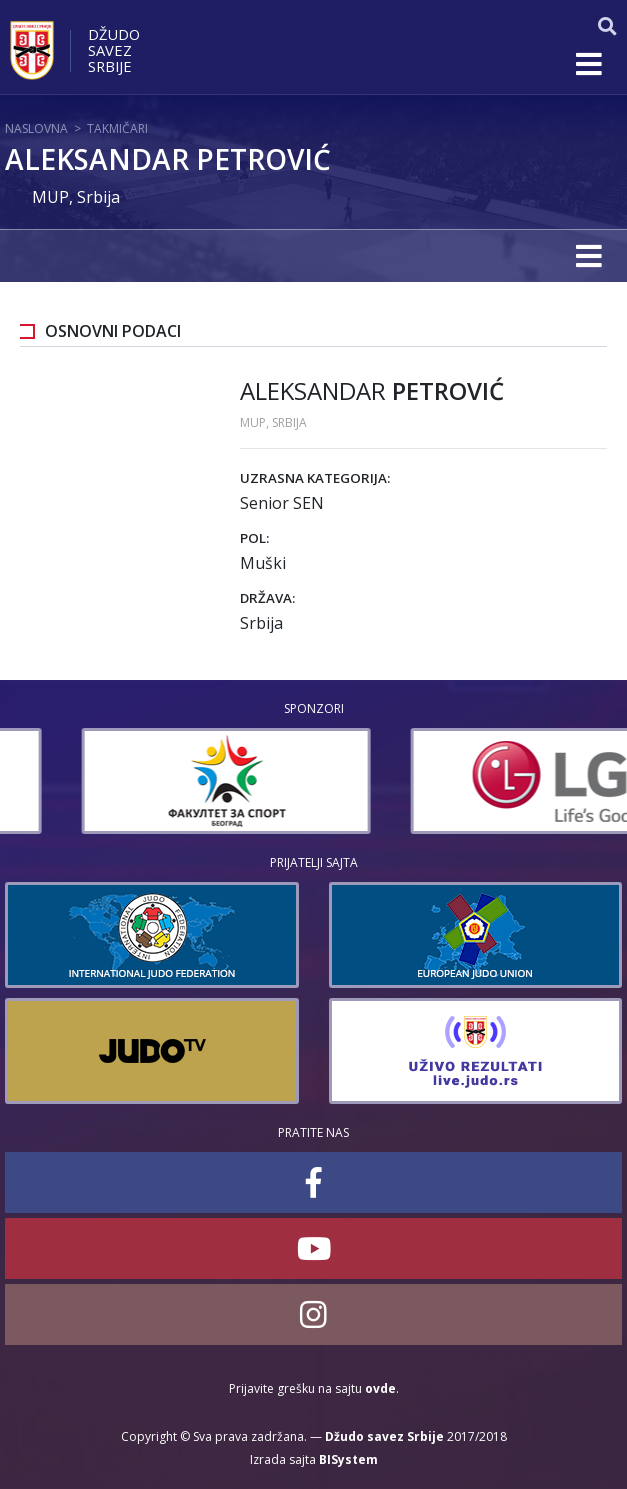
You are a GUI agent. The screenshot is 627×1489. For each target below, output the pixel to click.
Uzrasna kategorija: (315, 478)
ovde (380, 1388)
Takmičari (117, 128)
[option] (447, 781)
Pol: (254, 538)
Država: (267, 598)
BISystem (348, 1459)
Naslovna (36, 128)
